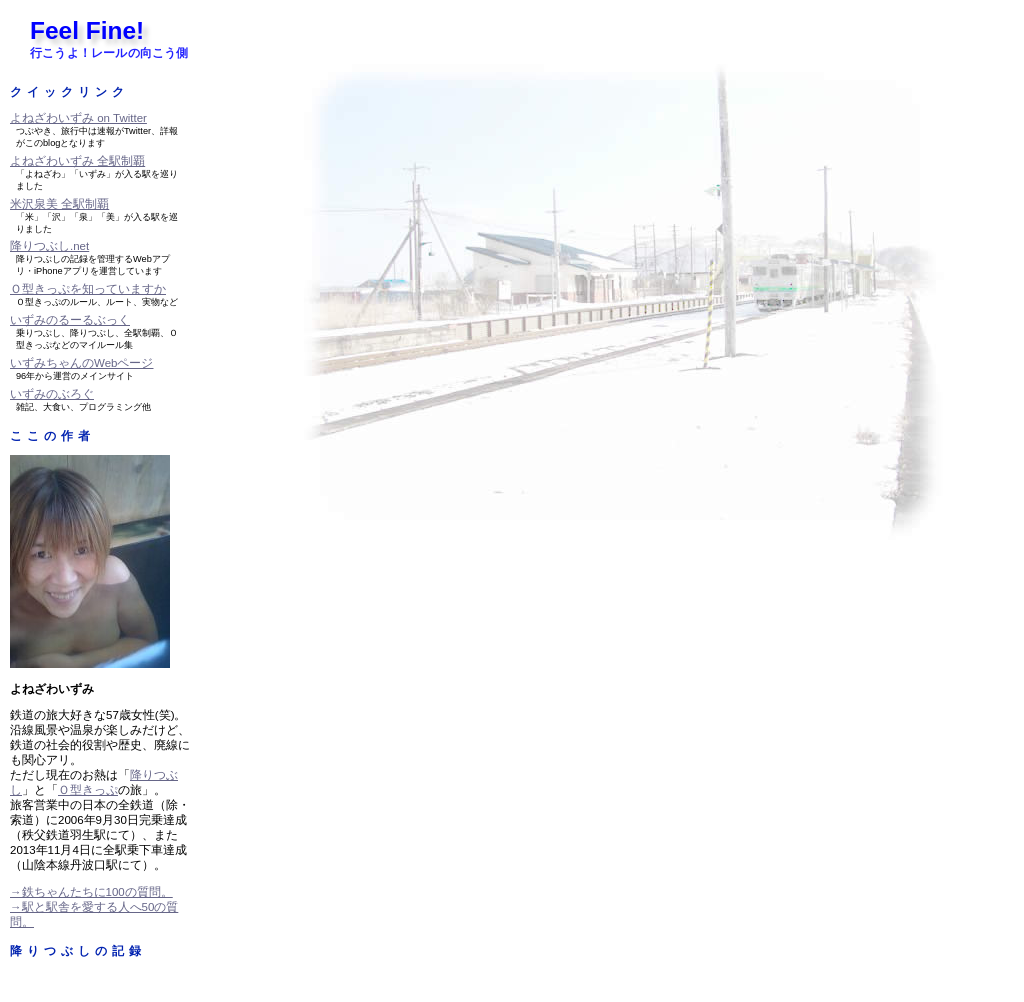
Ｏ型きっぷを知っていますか (88, 289)
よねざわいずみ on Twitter (78, 118)
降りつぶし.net (49, 246)
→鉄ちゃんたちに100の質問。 (91, 892)
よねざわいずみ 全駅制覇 (77, 161)
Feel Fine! (87, 30)
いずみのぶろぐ (52, 394)
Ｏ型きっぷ (88, 790)
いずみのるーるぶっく (70, 320)
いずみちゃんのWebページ (81, 363)
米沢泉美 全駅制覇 (59, 204)
